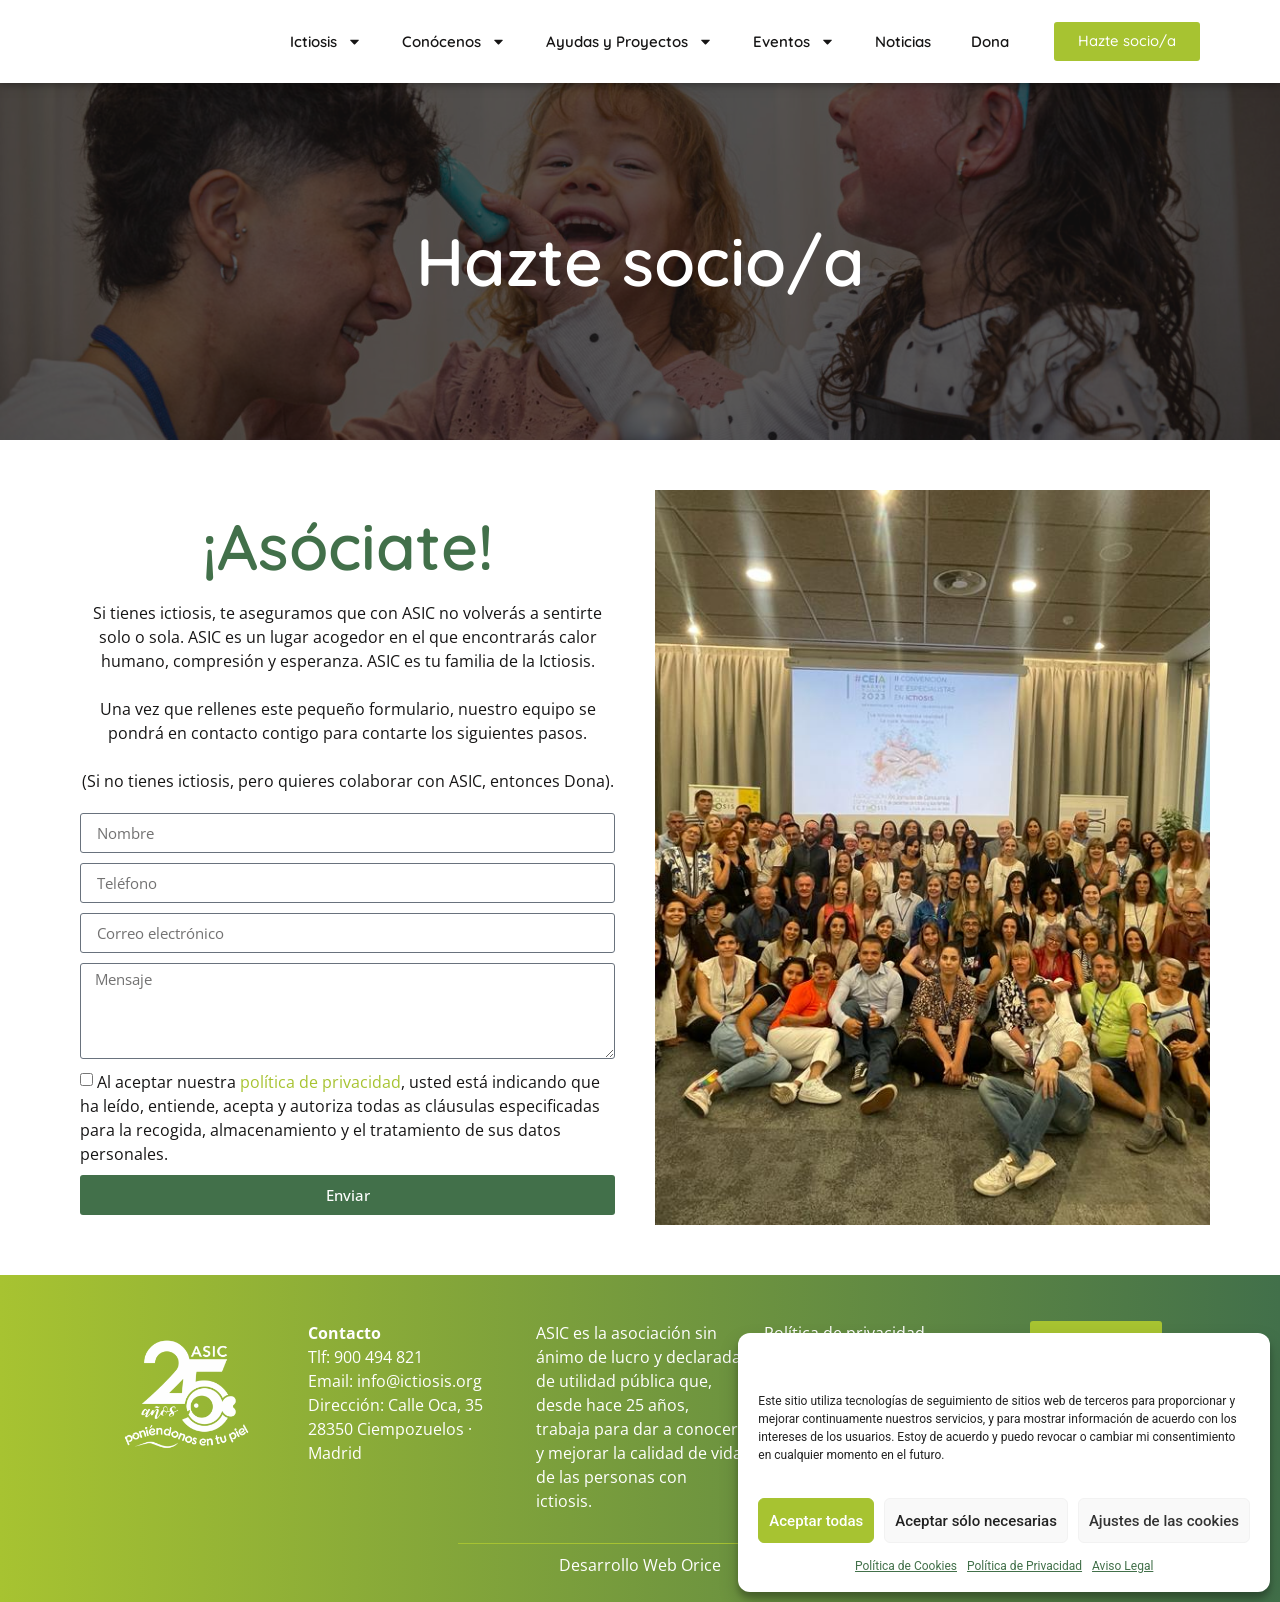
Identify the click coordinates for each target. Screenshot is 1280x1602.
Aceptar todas (816, 1521)
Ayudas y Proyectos (629, 41)
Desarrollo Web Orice (640, 1565)
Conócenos (454, 41)
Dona (990, 41)
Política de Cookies (906, 1566)
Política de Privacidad (1024, 1566)
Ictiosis (326, 41)
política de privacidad (320, 1082)
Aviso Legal (1122, 1566)
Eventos (794, 41)
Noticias (903, 41)
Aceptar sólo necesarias (976, 1521)
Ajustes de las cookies (1164, 1521)
